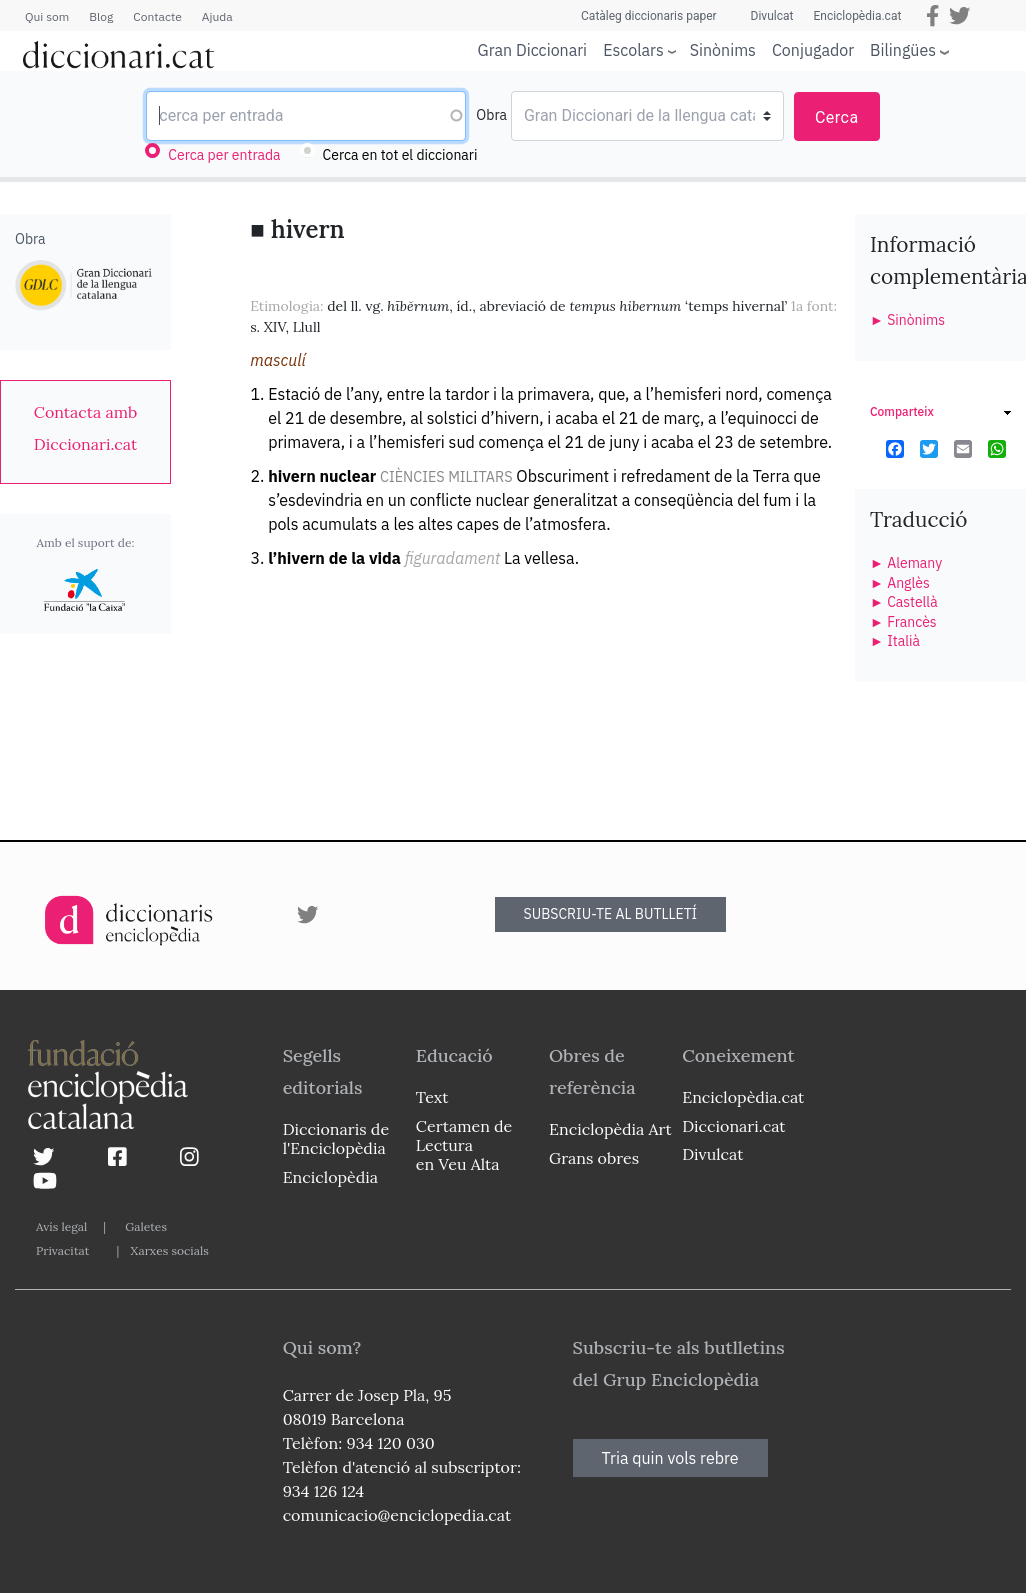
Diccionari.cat (733, 1126)
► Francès (903, 622)
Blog (101, 16)
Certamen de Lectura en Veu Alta (464, 1145)
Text (432, 1097)
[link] (85, 428)
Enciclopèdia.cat (857, 16)
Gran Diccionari (533, 50)
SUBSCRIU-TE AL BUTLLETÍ (611, 914)
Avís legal (61, 1226)
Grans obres (594, 1158)
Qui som (47, 16)
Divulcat (772, 16)
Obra (491, 115)
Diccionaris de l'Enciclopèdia (336, 1138)
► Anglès (900, 583)
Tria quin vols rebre (670, 1458)
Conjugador (813, 50)
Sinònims (723, 50)
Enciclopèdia (330, 1177)
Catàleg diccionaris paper (649, 16)
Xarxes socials (169, 1250)
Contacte (157, 16)
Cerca (837, 117)
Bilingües (903, 49)
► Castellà (904, 602)
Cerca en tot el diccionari (400, 155)
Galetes (146, 1226)
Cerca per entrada (224, 155)
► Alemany (906, 563)
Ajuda (217, 16)
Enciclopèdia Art (610, 1129)
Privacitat (62, 1250)
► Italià (895, 641)
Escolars (633, 49)
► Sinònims (907, 320)
